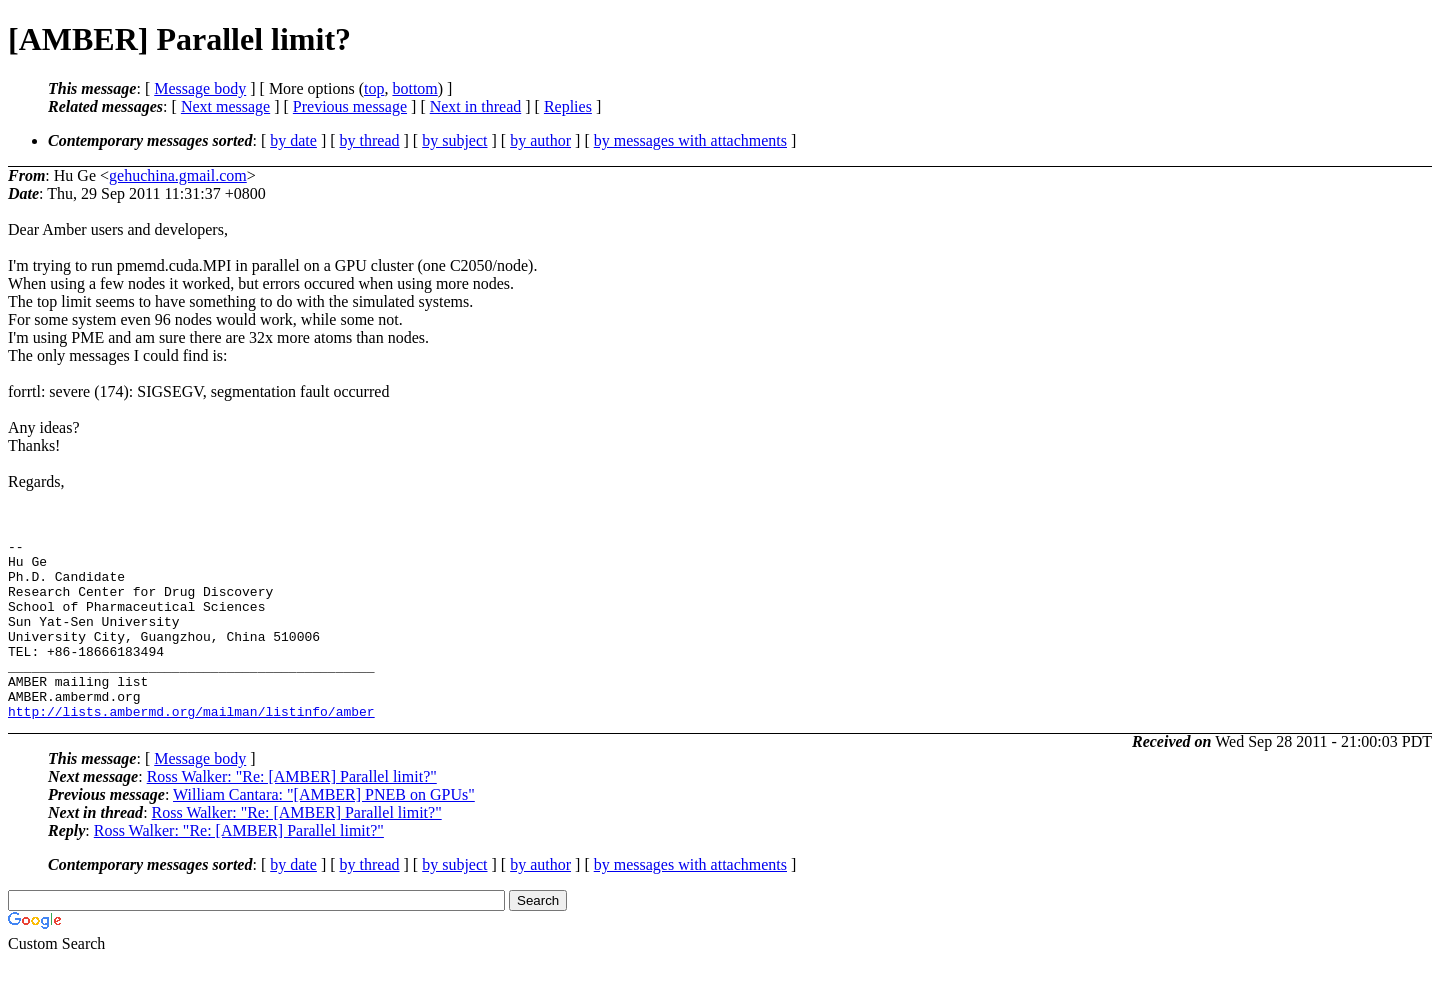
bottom (414, 88)
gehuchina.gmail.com (178, 175)
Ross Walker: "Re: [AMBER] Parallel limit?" (292, 812)
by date (293, 140)
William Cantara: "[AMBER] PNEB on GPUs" (324, 830)
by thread (370, 140)
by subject (454, 140)
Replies (568, 106)
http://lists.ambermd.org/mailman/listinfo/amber (191, 747)
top (374, 88)
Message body (200, 88)
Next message (225, 106)
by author (540, 140)
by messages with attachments (690, 140)
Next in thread (476, 106)
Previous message (350, 106)
